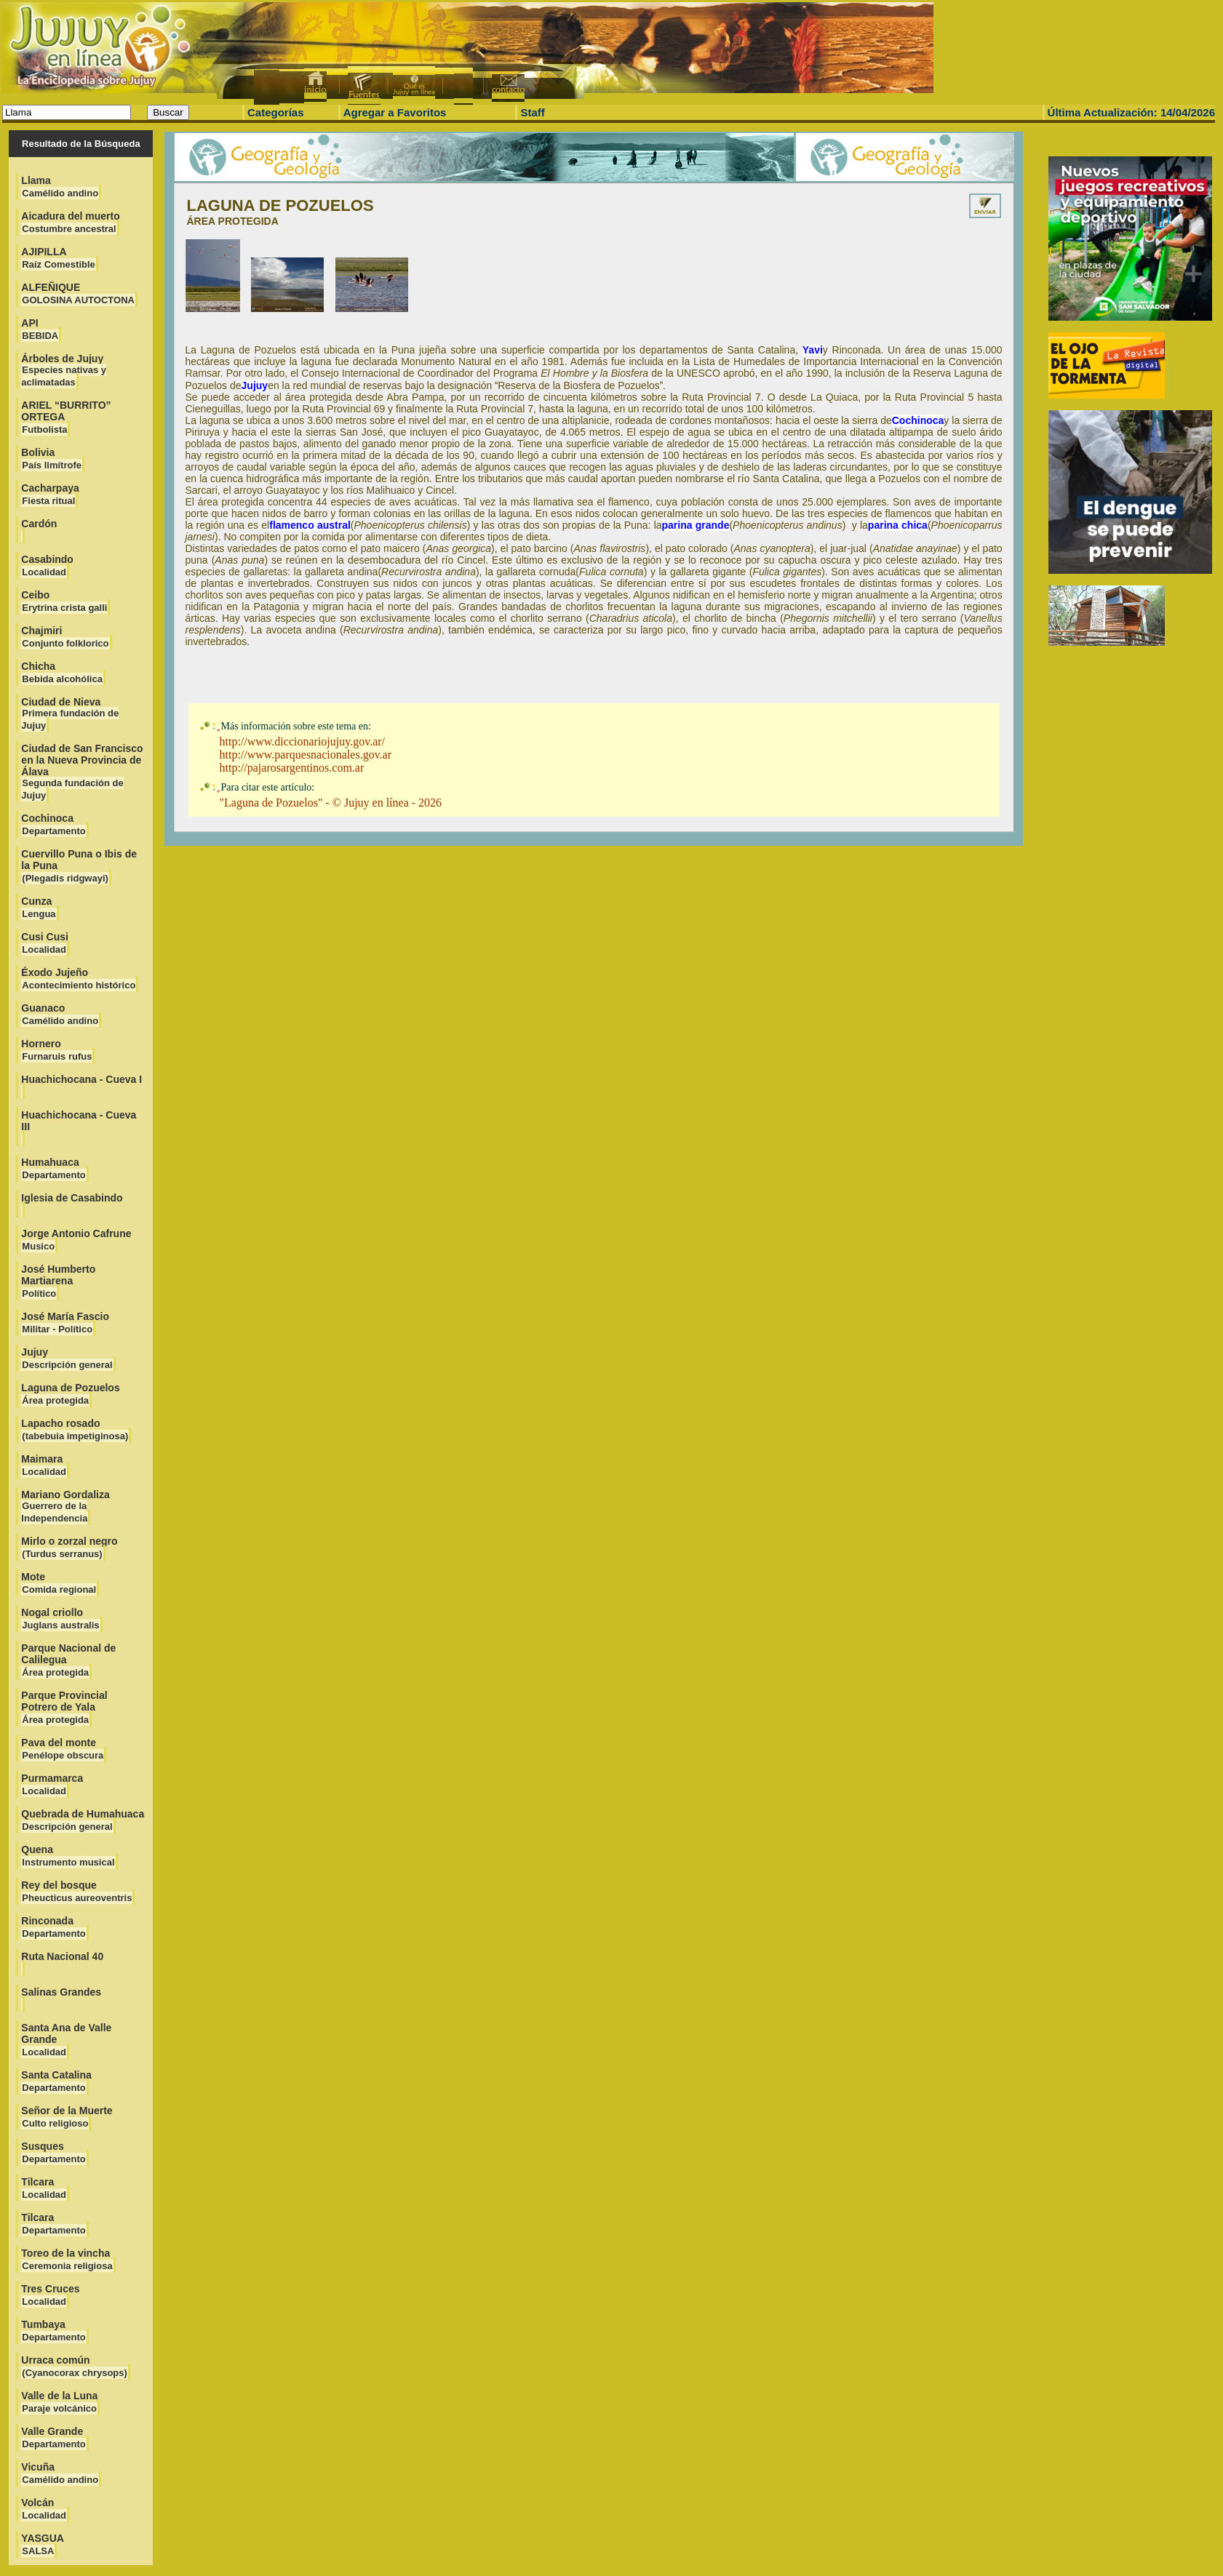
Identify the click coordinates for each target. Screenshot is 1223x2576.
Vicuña (60, 2473)
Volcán (44, 2509)
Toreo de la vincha (67, 2259)
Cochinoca (53, 824)
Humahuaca (53, 1168)
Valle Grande (53, 2437)
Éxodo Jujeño (78, 979)
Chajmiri (65, 637)
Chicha (62, 672)
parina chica (898, 525)
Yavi (812, 350)
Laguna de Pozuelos (70, 1394)
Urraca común (74, 2366)
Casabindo (47, 565)
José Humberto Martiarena (58, 1281)
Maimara (44, 1465)
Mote (59, 1583)
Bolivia (51, 459)
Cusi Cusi (44, 943)
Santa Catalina (56, 2081)
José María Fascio (65, 1323)
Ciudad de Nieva (70, 713)
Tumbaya (53, 2331)
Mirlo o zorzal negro (69, 1547)
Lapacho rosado (75, 1429)
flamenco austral (310, 525)
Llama (60, 187)
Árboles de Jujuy (63, 370)
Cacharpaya (50, 494)
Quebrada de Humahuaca (82, 1820)
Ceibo (64, 601)
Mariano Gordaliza (65, 1506)
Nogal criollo (60, 1619)
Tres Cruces (50, 2295)
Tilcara (44, 2188)
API (40, 329)
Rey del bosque (76, 1891)
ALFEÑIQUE (78, 293)
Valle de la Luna (59, 2402)
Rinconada (53, 1927)
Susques (53, 2152)
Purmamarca (52, 1784)
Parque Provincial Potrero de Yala (64, 1707)
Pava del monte (62, 1749)
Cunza (38, 907)
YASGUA (42, 2544)
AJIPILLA (58, 258)
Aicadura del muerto (70, 222)
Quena (68, 1856)
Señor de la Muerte (66, 2117)
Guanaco (60, 1014)
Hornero (56, 1050)
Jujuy (67, 1358)
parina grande (696, 525)
